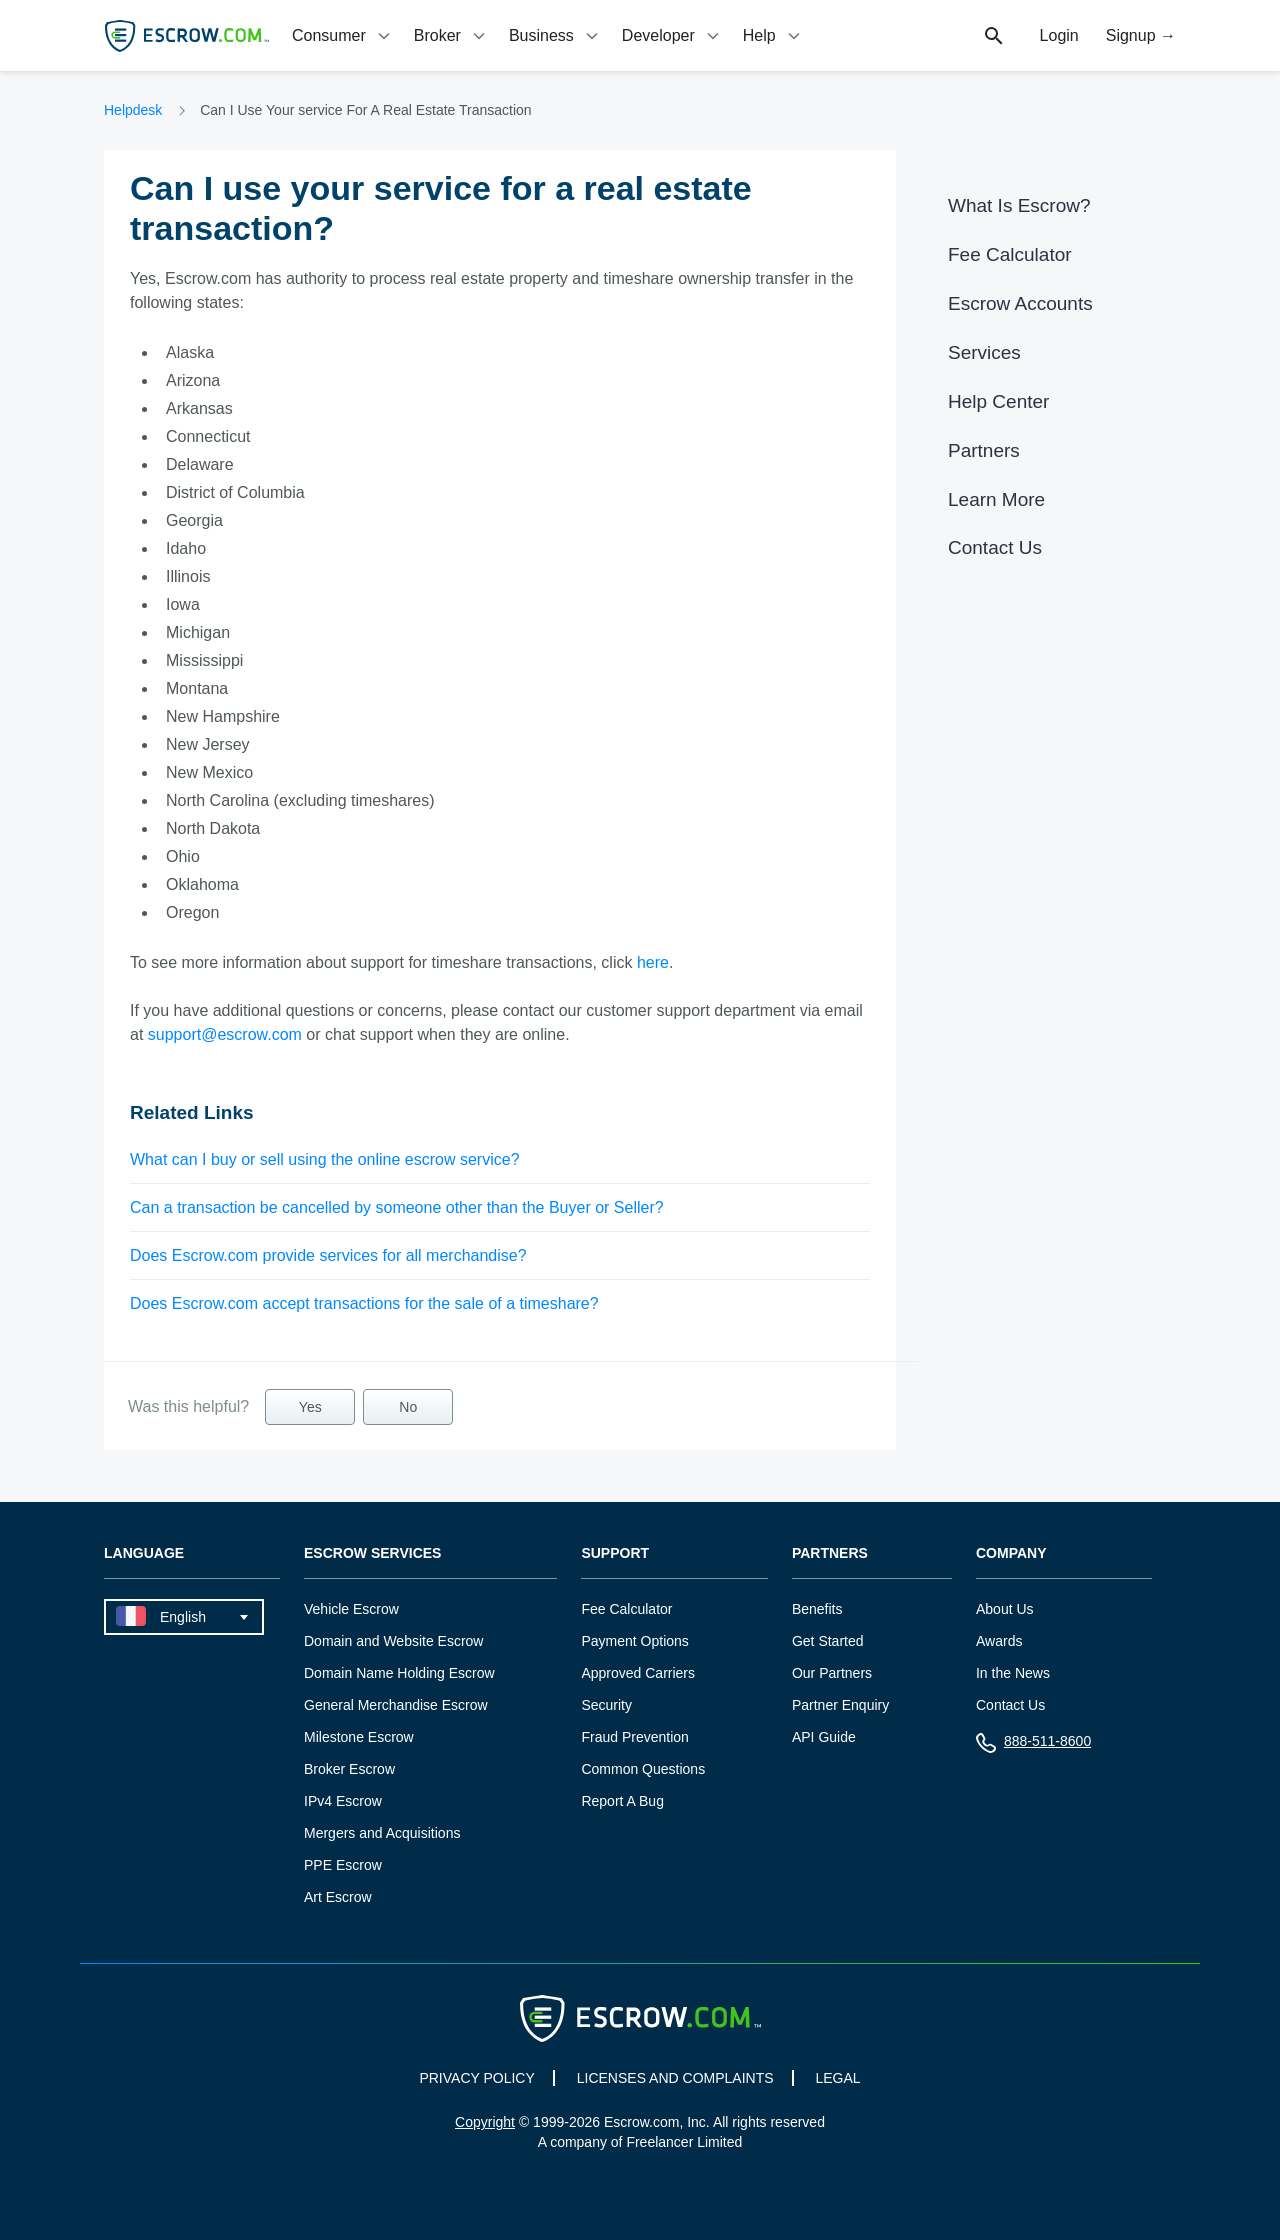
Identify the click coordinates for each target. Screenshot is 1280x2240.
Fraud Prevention (634, 1737)
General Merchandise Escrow (396, 1705)
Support (615, 1553)
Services (984, 352)
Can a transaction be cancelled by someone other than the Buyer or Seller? (397, 1207)
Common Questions (643, 1769)
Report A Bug (622, 1801)
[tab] (343, 35)
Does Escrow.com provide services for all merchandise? (328, 1255)
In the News (1013, 1673)
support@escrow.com (225, 1034)
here (653, 962)
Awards (999, 1641)
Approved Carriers (638, 1673)
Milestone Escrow (359, 1737)
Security (606, 1705)
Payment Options (634, 1641)
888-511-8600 (1033, 1745)
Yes (310, 1407)
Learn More (996, 499)
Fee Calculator (1010, 254)
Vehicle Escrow (351, 1609)
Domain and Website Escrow (393, 1641)
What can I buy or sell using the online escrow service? (325, 1159)
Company (1011, 1553)
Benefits (817, 1609)
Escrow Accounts (1020, 303)
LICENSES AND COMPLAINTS (675, 2078)
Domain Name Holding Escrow (399, 1673)
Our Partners (832, 1673)
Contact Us (995, 547)
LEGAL (837, 2078)
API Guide (824, 1737)
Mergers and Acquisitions (382, 1833)
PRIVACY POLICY (476, 2078)
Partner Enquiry (840, 1705)
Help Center (998, 401)
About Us (1005, 1609)
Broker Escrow (349, 1769)
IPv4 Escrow (343, 1801)
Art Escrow (338, 1897)
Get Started (828, 1641)
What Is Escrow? (1019, 205)
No (408, 1407)
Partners (984, 450)
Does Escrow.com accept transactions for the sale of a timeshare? (364, 1303)
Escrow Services (372, 1553)
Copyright (485, 2122)
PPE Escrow (343, 1865)
